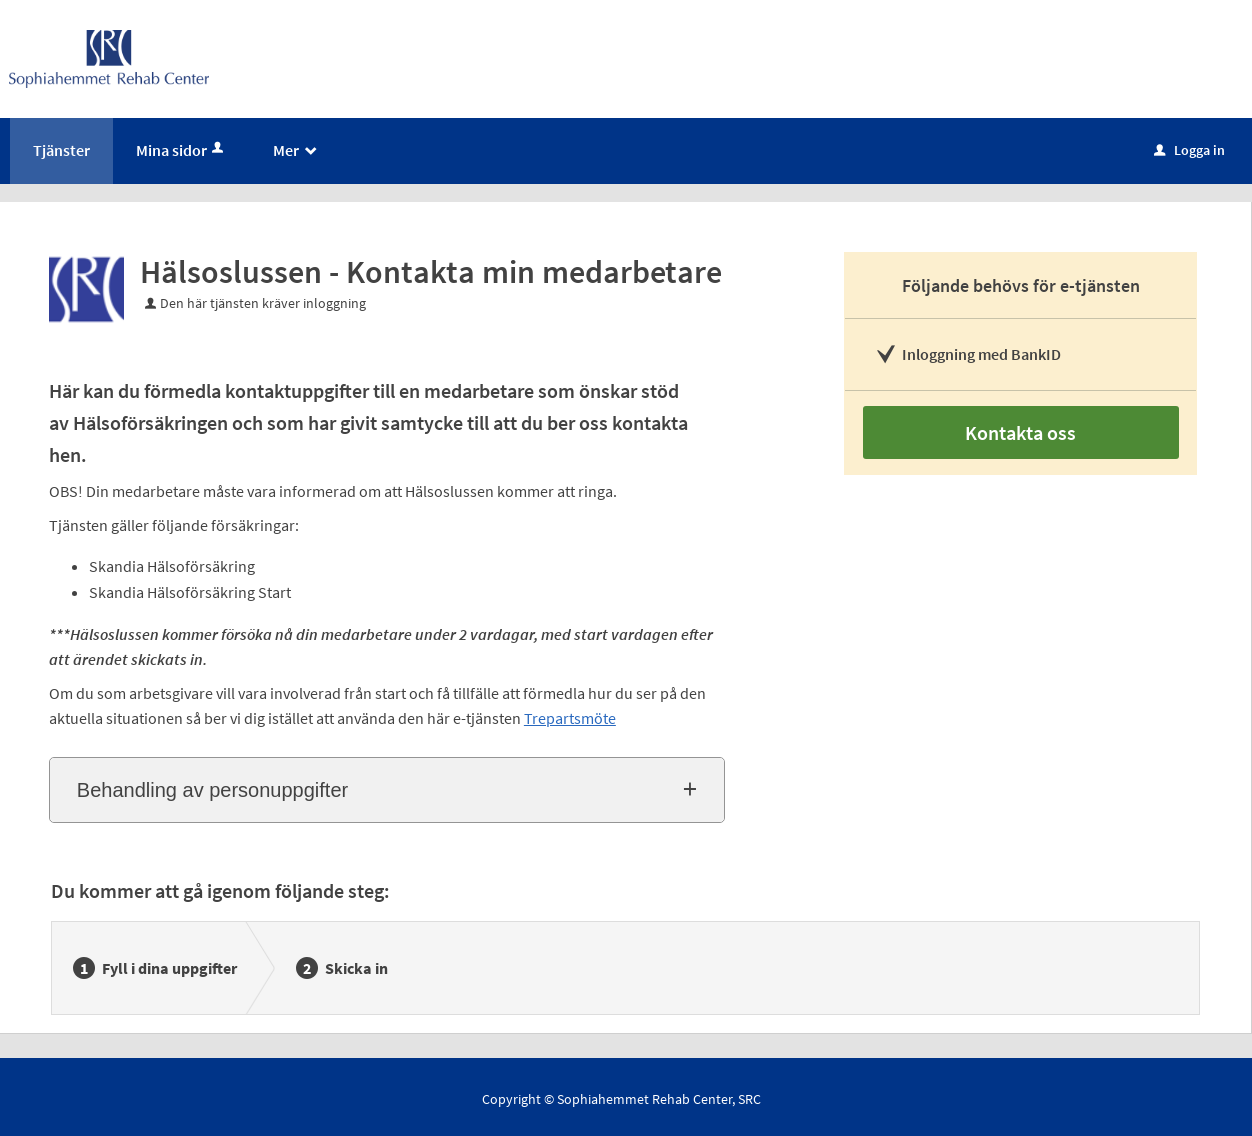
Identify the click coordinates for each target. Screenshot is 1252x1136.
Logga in (1189, 150)
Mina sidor (181, 150)
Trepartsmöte (570, 718)
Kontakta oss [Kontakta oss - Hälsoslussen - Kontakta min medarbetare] (1020, 432)
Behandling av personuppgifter (212, 790)
